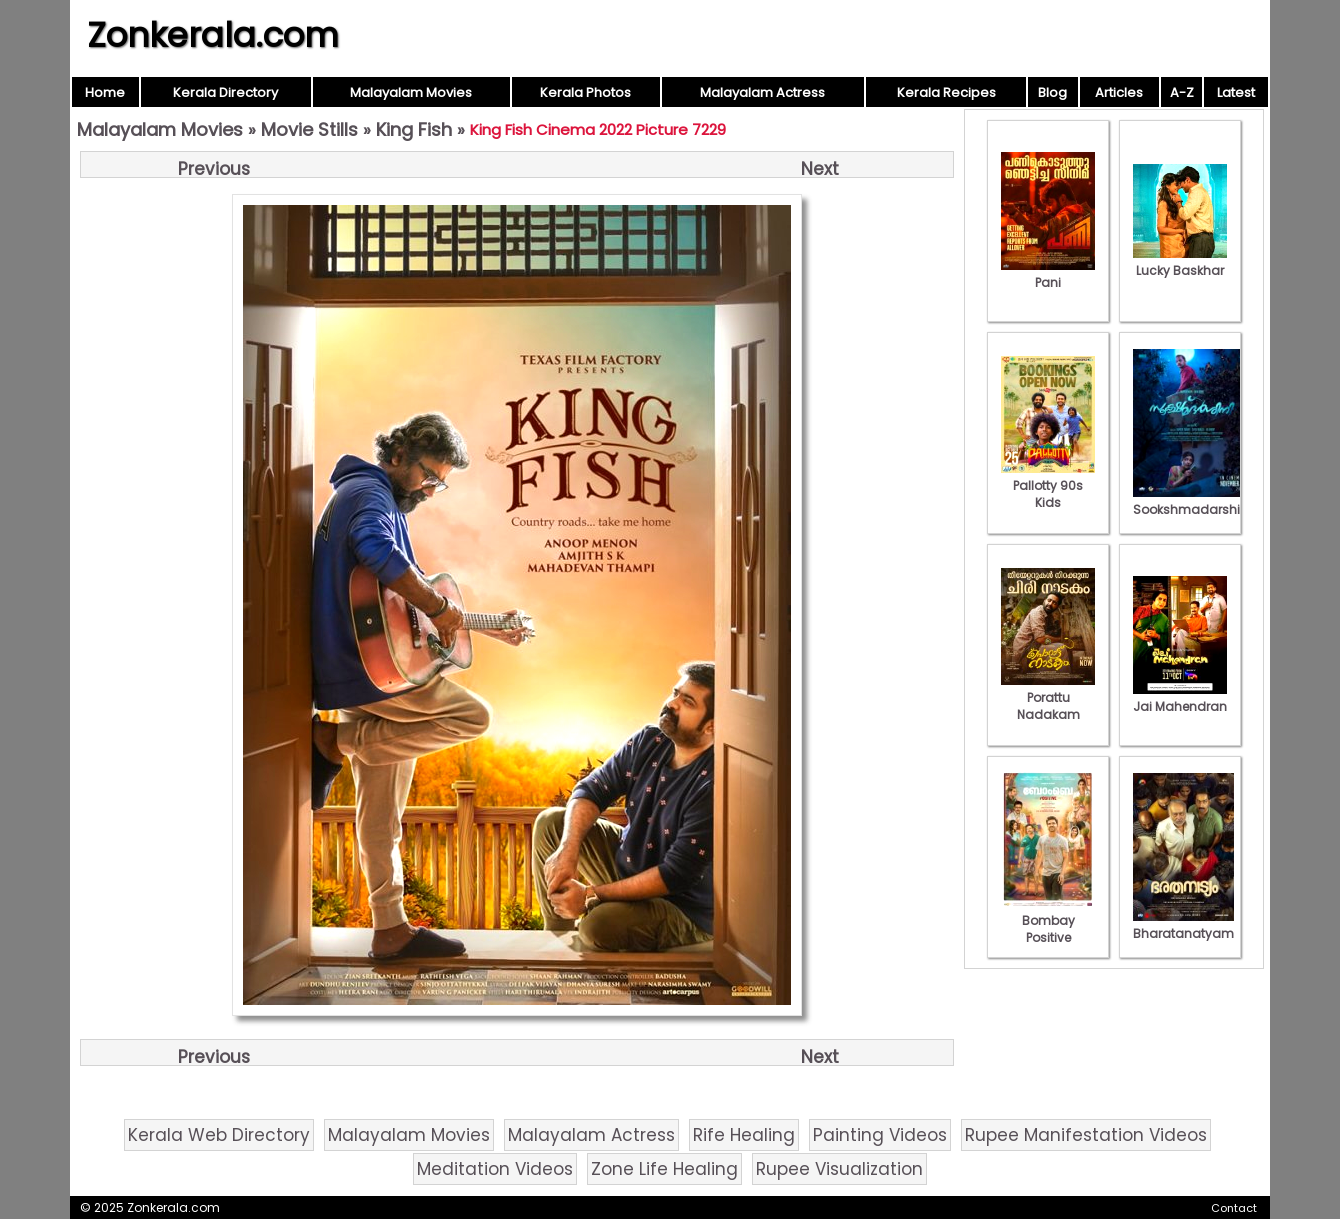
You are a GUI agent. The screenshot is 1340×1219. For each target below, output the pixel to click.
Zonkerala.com (213, 35)
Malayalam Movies (411, 92)
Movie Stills (309, 129)
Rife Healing (744, 1135)
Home (105, 92)
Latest (1236, 92)
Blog (1052, 92)
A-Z (1182, 92)
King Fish (414, 129)
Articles (1119, 92)
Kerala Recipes (946, 92)
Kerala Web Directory (219, 1135)
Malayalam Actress (762, 92)
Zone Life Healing (664, 1169)
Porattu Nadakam (1048, 697)
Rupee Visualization (839, 1169)
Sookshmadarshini (1192, 501)
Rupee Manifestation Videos (1086, 1135)
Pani (1048, 274)
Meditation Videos (495, 1169)
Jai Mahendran (1180, 698)
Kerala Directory (225, 92)
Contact (1234, 1208)
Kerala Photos (585, 92)
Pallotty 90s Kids (1048, 485)
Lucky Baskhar (1180, 262)
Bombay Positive (1048, 920)
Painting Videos (880, 1135)
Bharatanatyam (1183, 925)
